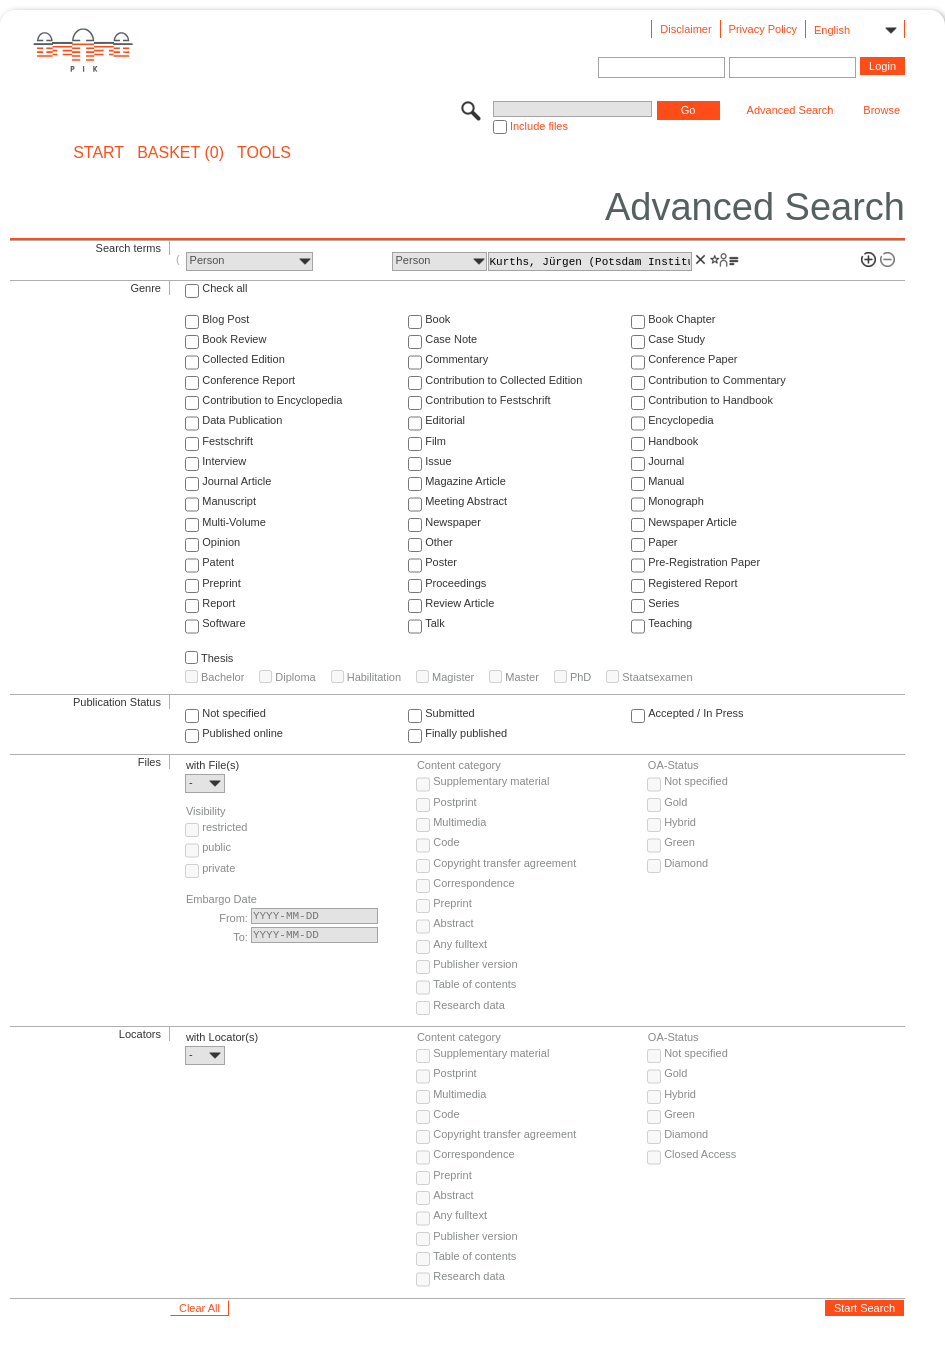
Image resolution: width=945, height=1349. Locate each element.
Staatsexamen (657, 677)
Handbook (673, 441)
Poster (441, 562)
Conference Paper (692, 359)
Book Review (234, 339)
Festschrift (227, 441)
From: (233, 918)
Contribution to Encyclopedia (272, 400)
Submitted (450, 713)
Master (522, 677)
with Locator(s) (222, 1037)
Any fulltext (460, 944)
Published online (242, 733)
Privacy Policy (763, 29)
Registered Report (692, 583)
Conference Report (248, 380)
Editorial (445, 420)
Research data (469, 1005)
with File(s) (212, 765)
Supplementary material (491, 781)
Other (439, 542)
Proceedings (455, 583)
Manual (666, 481)
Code (446, 842)
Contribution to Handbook (710, 400)
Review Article (459, 603)
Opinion (221, 542)
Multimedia (459, 822)
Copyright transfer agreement (504, 863)
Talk (435, 623)
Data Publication (242, 420)
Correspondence (473, 883)
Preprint (221, 583)
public (216, 847)
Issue (438, 461)
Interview (224, 461)
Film (435, 441)
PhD (580, 677)
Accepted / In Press (695, 713)
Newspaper (453, 522)
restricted (224, 827)
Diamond (686, 863)
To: (240, 937)
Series (663, 603)
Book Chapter (681, 319)
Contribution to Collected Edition (503, 380)
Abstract (453, 923)
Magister (453, 677)
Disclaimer (685, 29)
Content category (459, 765)
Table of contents (474, 984)
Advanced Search (790, 110)
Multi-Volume (234, 522)
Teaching (670, 623)
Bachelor (222, 677)
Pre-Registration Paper (704, 562)
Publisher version (475, 964)
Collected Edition (243, 359)
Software (223, 623)
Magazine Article (465, 481)
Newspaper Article (692, 522)
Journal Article (236, 481)
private (218, 868)
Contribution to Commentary (717, 380)
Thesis (217, 658)
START (98, 153)
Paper (662, 542)
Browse (881, 110)
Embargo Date (221, 899)
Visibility (206, 811)
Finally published (466, 733)
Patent (218, 562)
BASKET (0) (180, 153)
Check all (224, 288)
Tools (264, 153)
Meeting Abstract (466, 501)
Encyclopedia (680, 420)
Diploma (295, 677)
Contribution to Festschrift (487, 400)
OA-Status (673, 765)
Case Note (451, 339)
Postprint (454, 802)
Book (437, 319)
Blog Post (225, 319)
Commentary (456, 359)
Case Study (676, 339)
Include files (539, 126)
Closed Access (700, 1154)
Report (218, 603)
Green (679, 842)
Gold (675, 802)
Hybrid (680, 822)
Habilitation (374, 677)
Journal (666, 461)
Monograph (676, 501)
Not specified (234, 713)
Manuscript (229, 501)
